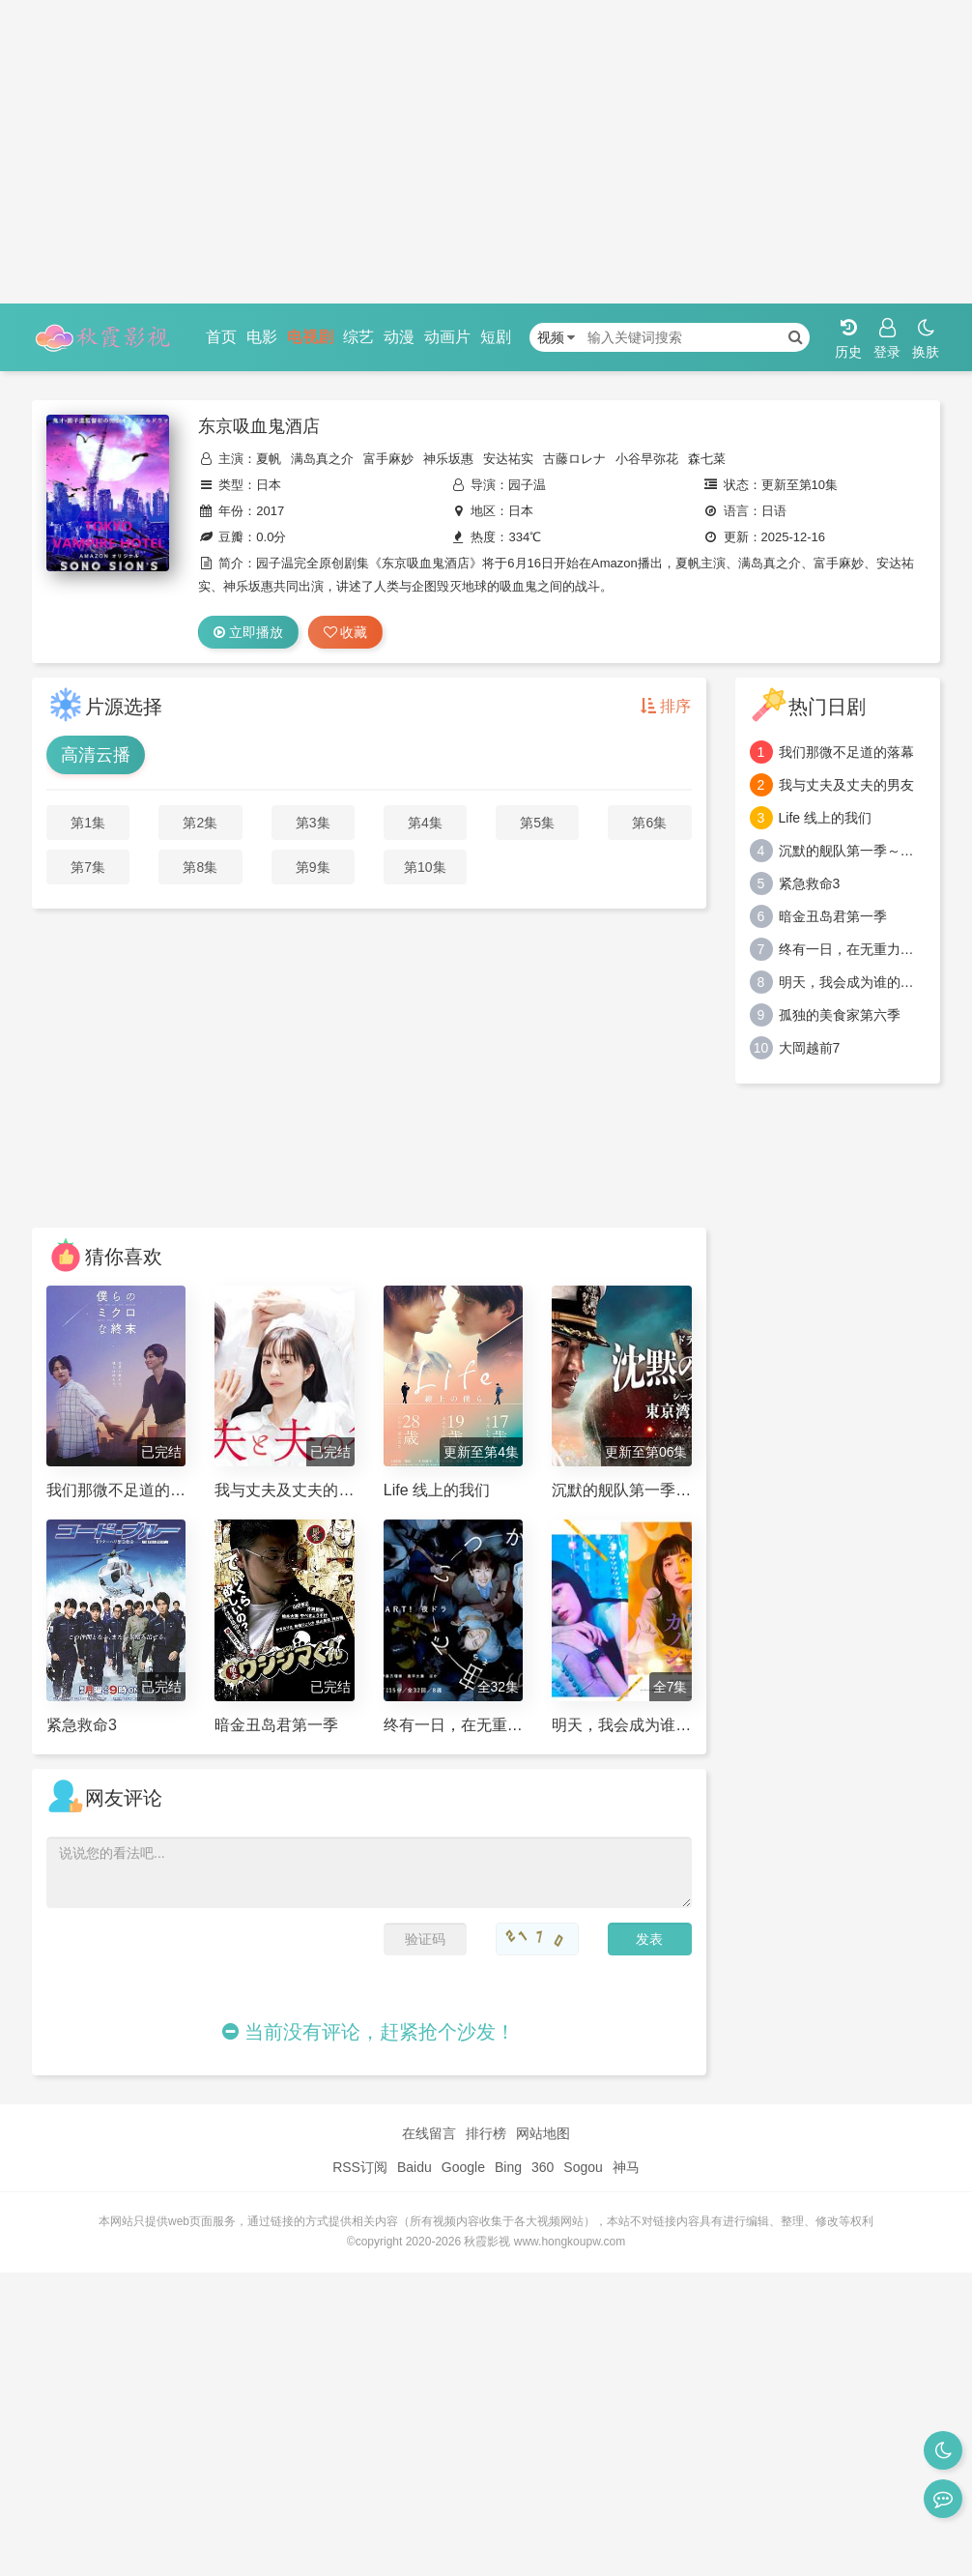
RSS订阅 (359, 2167)
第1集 (88, 822)
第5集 (537, 822)
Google (463, 2167)
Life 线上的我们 (825, 817)
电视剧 (310, 337)
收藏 (346, 632)
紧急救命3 (810, 883)
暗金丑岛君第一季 (833, 916)
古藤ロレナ (574, 458)
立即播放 (248, 632)
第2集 (200, 822)
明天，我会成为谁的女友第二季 (853, 982)
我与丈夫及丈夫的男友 (846, 785)
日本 (268, 485)
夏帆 (268, 458)
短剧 (495, 337)
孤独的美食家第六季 (840, 1015)
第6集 (649, 822)
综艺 (358, 337)
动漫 (399, 337)
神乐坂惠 (448, 458)
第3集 (313, 822)
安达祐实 (508, 458)
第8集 (200, 867)
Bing (508, 2167)
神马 (626, 2167)
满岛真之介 (322, 458)
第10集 (425, 867)
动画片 (447, 337)
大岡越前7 (810, 1048)
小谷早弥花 (646, 458)
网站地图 (543, 2133)
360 (542, 2167)
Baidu (414, 2167)
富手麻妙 (388, 458)
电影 (261, 337)
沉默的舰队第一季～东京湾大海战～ (853, 850)
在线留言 (429, 2133)
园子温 (527, 485)
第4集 (425, 822)
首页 (221, 337)
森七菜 (707, 458)
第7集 (88, 867)
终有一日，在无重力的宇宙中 (853, 949)
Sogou (582, 2167)
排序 (666, 706)
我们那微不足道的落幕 (846, 752)
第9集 (313, 867)
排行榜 (486, 2133)
